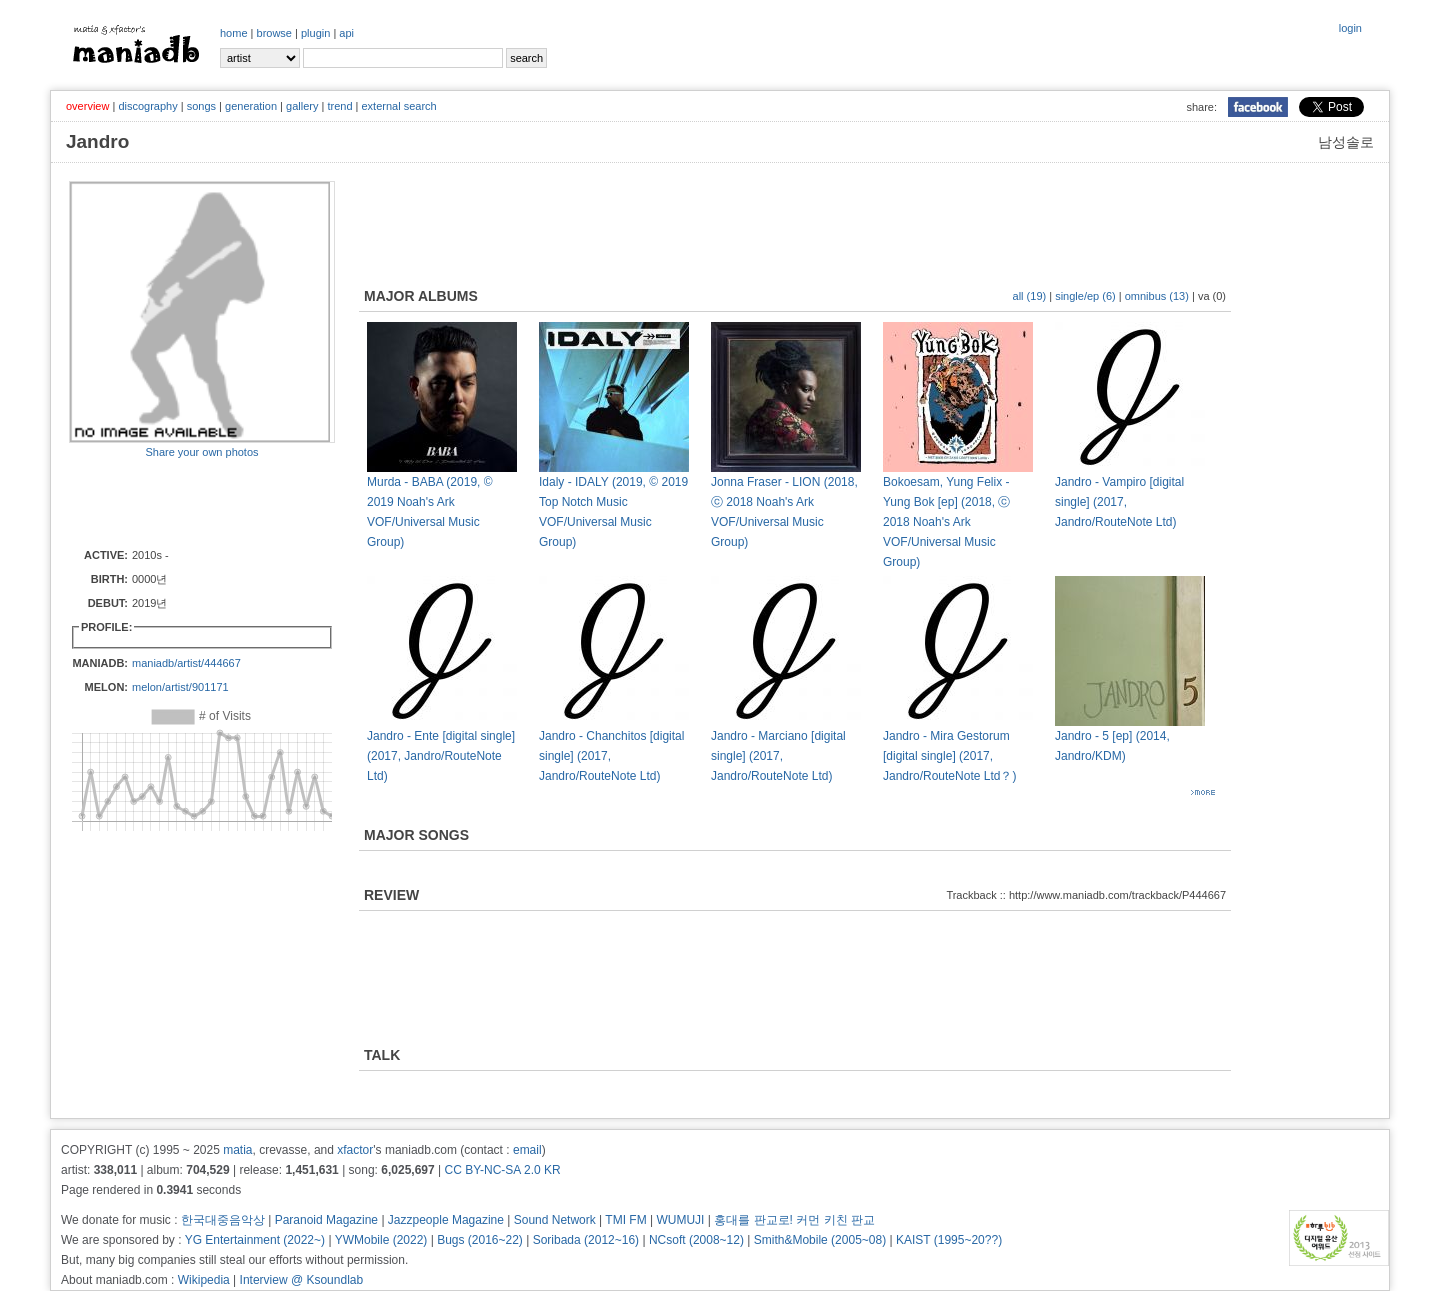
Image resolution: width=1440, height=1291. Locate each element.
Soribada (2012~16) (586, 1240)
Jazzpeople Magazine (446, 1220)
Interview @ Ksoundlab (302, 1280)
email (527, 1150)
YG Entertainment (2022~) (255, 1240)
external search (398, 106)
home (234, 33)
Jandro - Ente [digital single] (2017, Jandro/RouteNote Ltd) (441, 756)
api (346, 33)
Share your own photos (201, 452)
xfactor (355, 1150)
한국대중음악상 (223, 1220)
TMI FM (625, 1220)
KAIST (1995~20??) (949, 1240)
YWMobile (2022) (381, 1240)
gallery (302, 106)
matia (237, 1150)
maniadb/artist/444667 (186, 663)
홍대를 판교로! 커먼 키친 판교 (794, 1220)
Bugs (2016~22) (480, 1240)
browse (274, 33)
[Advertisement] (186, 502)
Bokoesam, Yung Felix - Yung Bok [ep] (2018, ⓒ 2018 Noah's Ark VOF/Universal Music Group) (946, 522)
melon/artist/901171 (180, 687)
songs (201, 106)
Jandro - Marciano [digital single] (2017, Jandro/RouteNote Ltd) (778, 756)
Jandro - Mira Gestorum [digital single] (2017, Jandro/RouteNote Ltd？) (949, 756)
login (1350, 28)
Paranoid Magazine (326, 1220)
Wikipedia (204, 1280)
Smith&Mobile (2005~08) (820, 1240)
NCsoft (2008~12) (696, 1240)
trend (339, 106)
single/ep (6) (1085, 296)
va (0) (1212, 296)
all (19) (1030, 296)
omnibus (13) (1157, 296)
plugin (315, 33)
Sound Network (555, 1220)
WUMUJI (680, 1220)
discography (147, 106)
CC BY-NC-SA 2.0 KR (502, 1170)
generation (251, 106)
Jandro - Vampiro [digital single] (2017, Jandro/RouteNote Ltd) (1119, 502)
